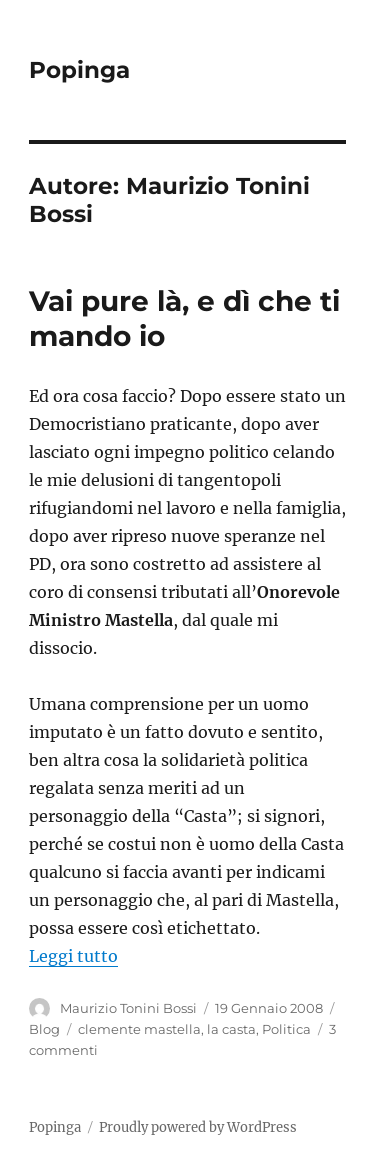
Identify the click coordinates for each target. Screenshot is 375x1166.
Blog (44, 1029)
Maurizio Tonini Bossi (128, 1008)
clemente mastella (139, 1029)
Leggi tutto (73, 956)
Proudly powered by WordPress (198, 1127)
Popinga (79, 70)
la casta (231, 1029)
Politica (286, 1029)
